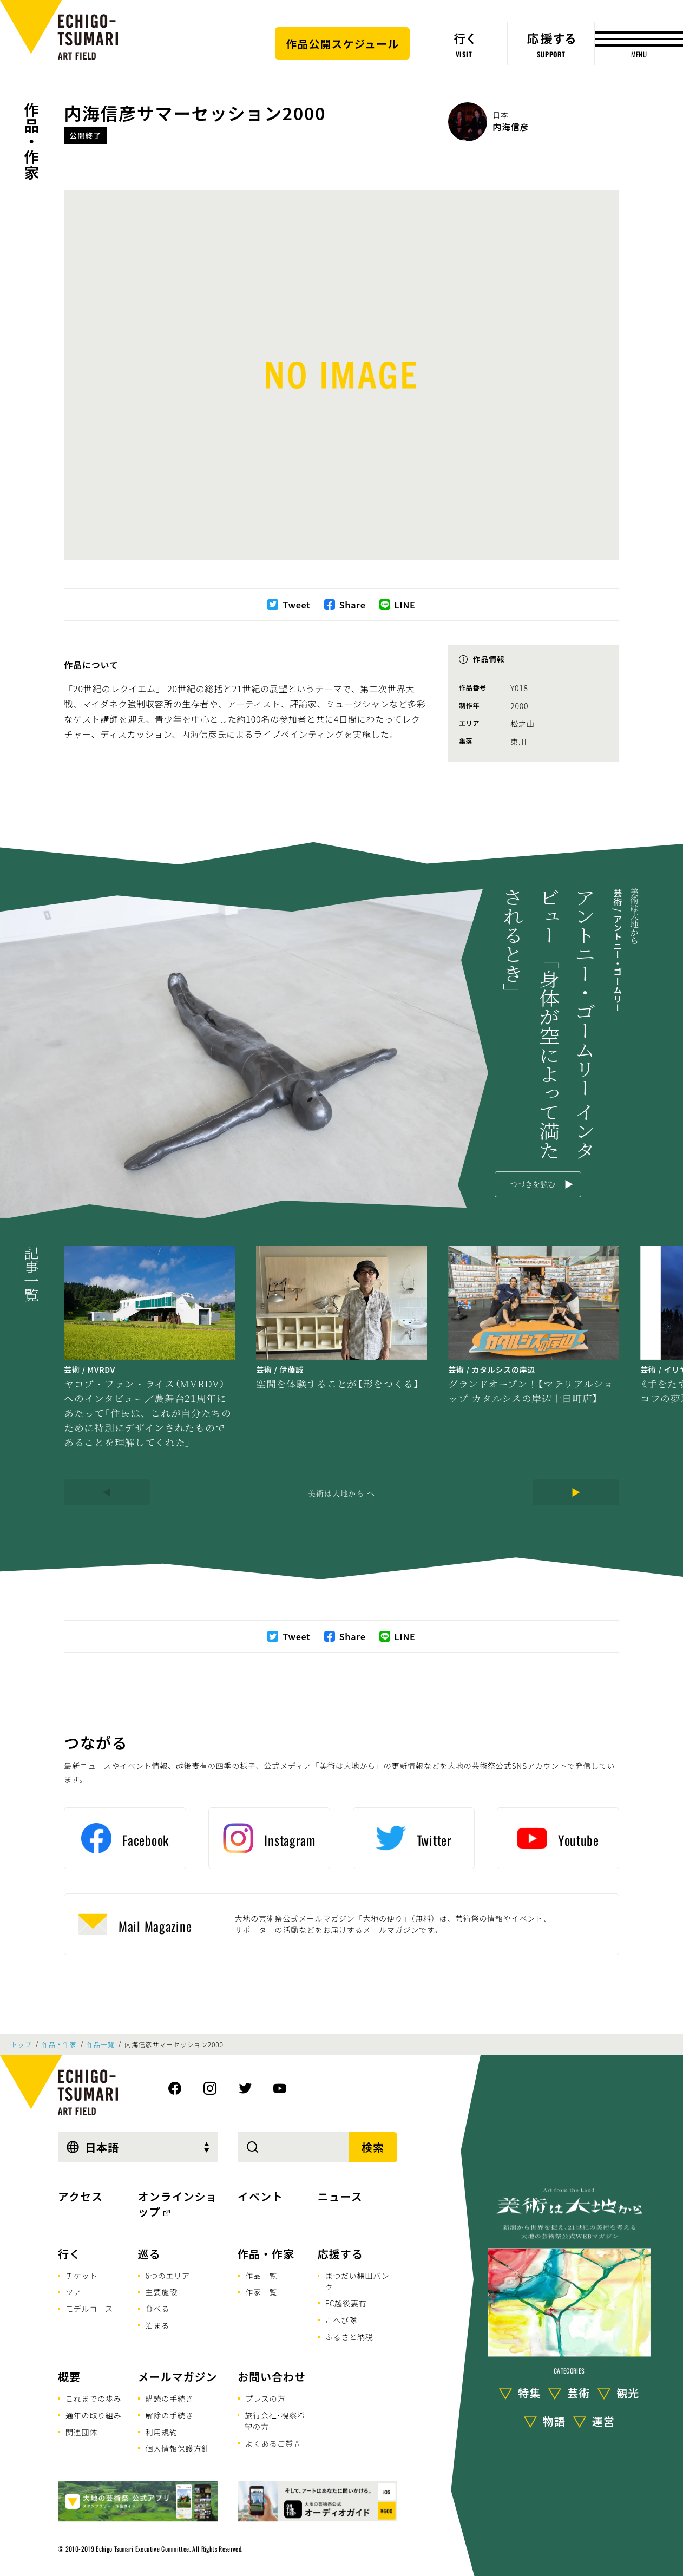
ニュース (340, 2196)
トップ (21, 2044)
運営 (603, 2421)
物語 (554, 2421)
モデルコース (89, 2308)
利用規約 (162, 2432)
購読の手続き (170, 2398)
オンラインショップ (178, 2203)
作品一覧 (100, 2044)
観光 (627, 2393)
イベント (260, 2196)
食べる (157, 2308)
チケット (81, 2275)
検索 (373, 2147)
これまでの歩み (93, 2398)
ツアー (77, 2291)
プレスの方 (265, 2398)
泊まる (157, 2325)
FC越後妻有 (346, 2303)
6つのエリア (168, 2275)
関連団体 (81, 2432)
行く (69, 2254)
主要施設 (162, 2291)
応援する (340, 2254)
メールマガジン (178, 2376)
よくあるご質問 (273, 2443)
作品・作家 (31, 141)
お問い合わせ (272, 2376)
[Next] (576, 1492)
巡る (149, 2254)
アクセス (80, 2196)
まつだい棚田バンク (357, 2281)
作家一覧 (261, 2291)
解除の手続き (170, 2415)
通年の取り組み (93, 2415)
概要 (69, 2376)
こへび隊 (341, 2320)
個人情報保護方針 (177, 2448)
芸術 (578, 2393)
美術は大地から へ (341, 1492)
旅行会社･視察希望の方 (275, 2421)
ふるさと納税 (349, 2336)
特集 (529, 2393)
